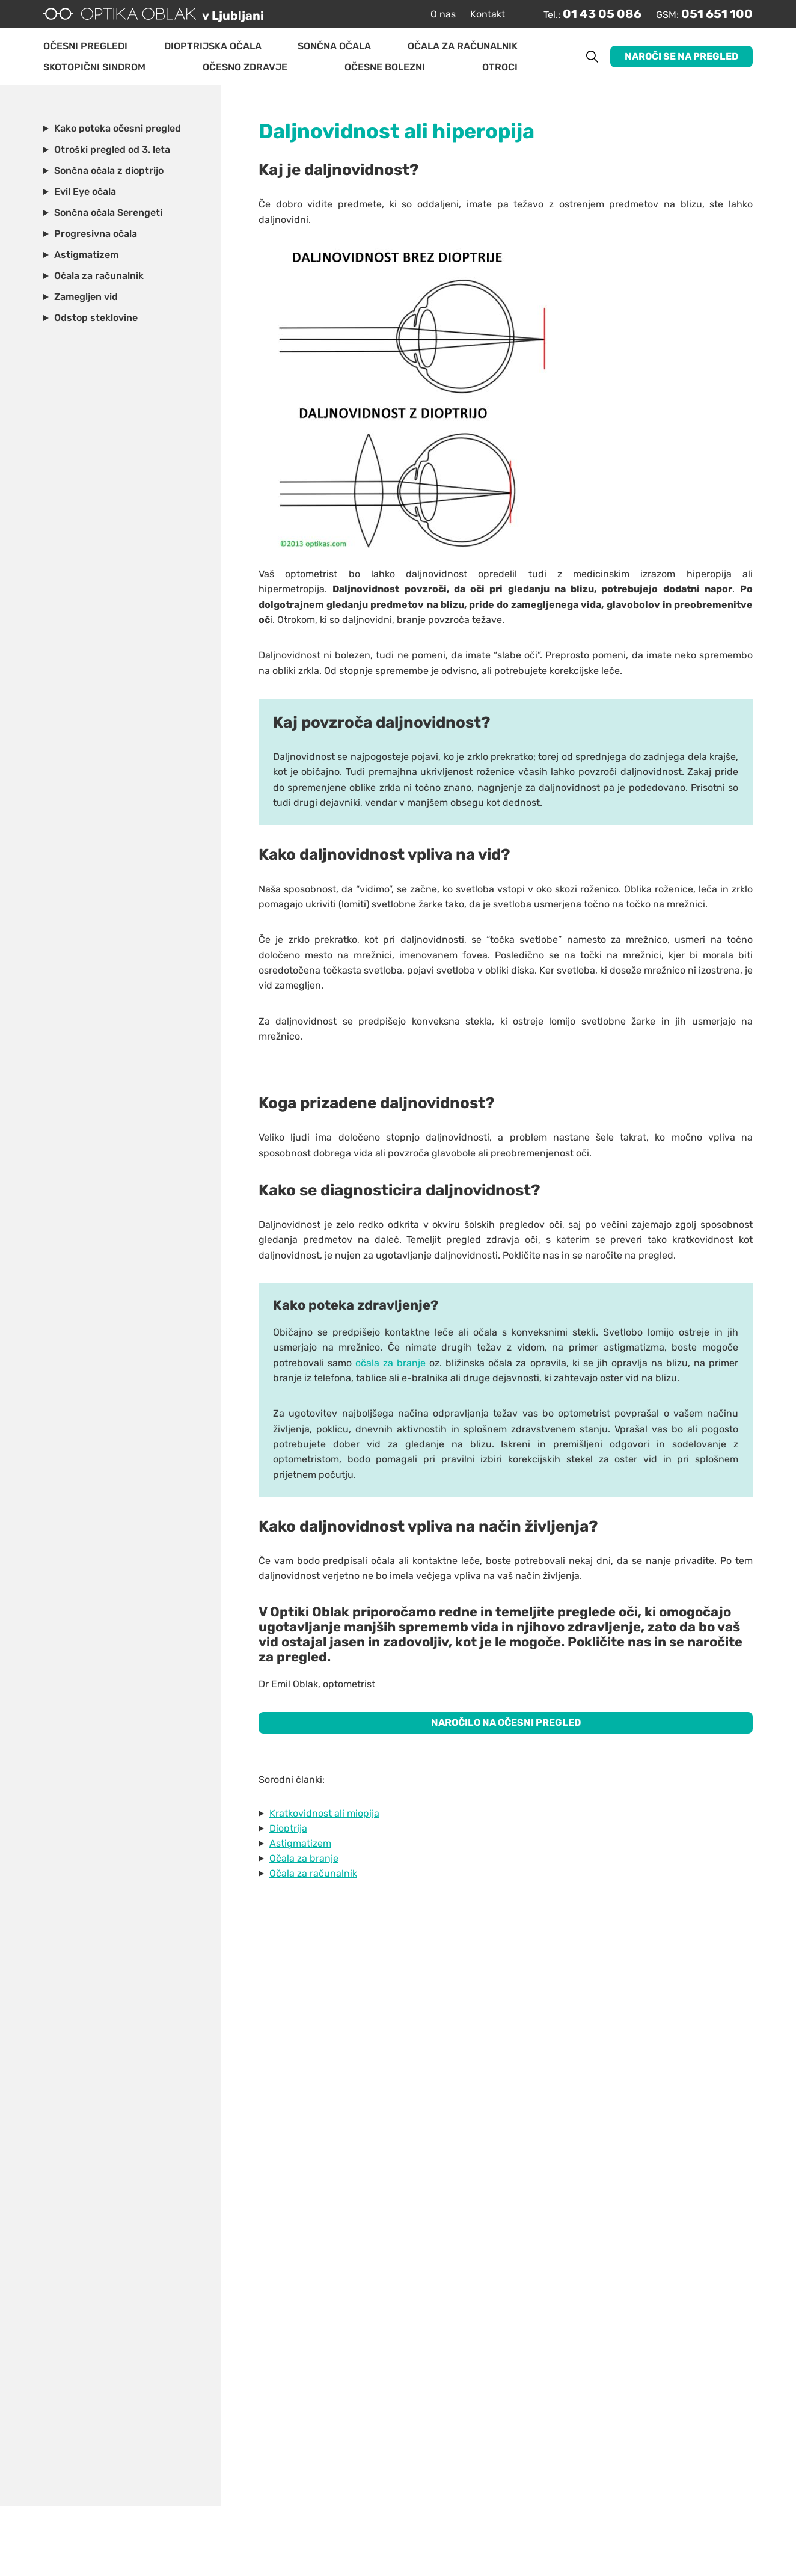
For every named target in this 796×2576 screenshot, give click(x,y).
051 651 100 (717, 14)
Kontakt (487, 14)
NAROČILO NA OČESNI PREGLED (506, 1722)
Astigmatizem (300, 1843)
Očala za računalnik (313, 1873)
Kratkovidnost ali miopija (324, 1813)
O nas (443, 14)
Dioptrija (288, 1828)
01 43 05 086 (602, 14)
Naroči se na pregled (681, 56)
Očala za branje (303, 1858)
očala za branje (390, 1363)
